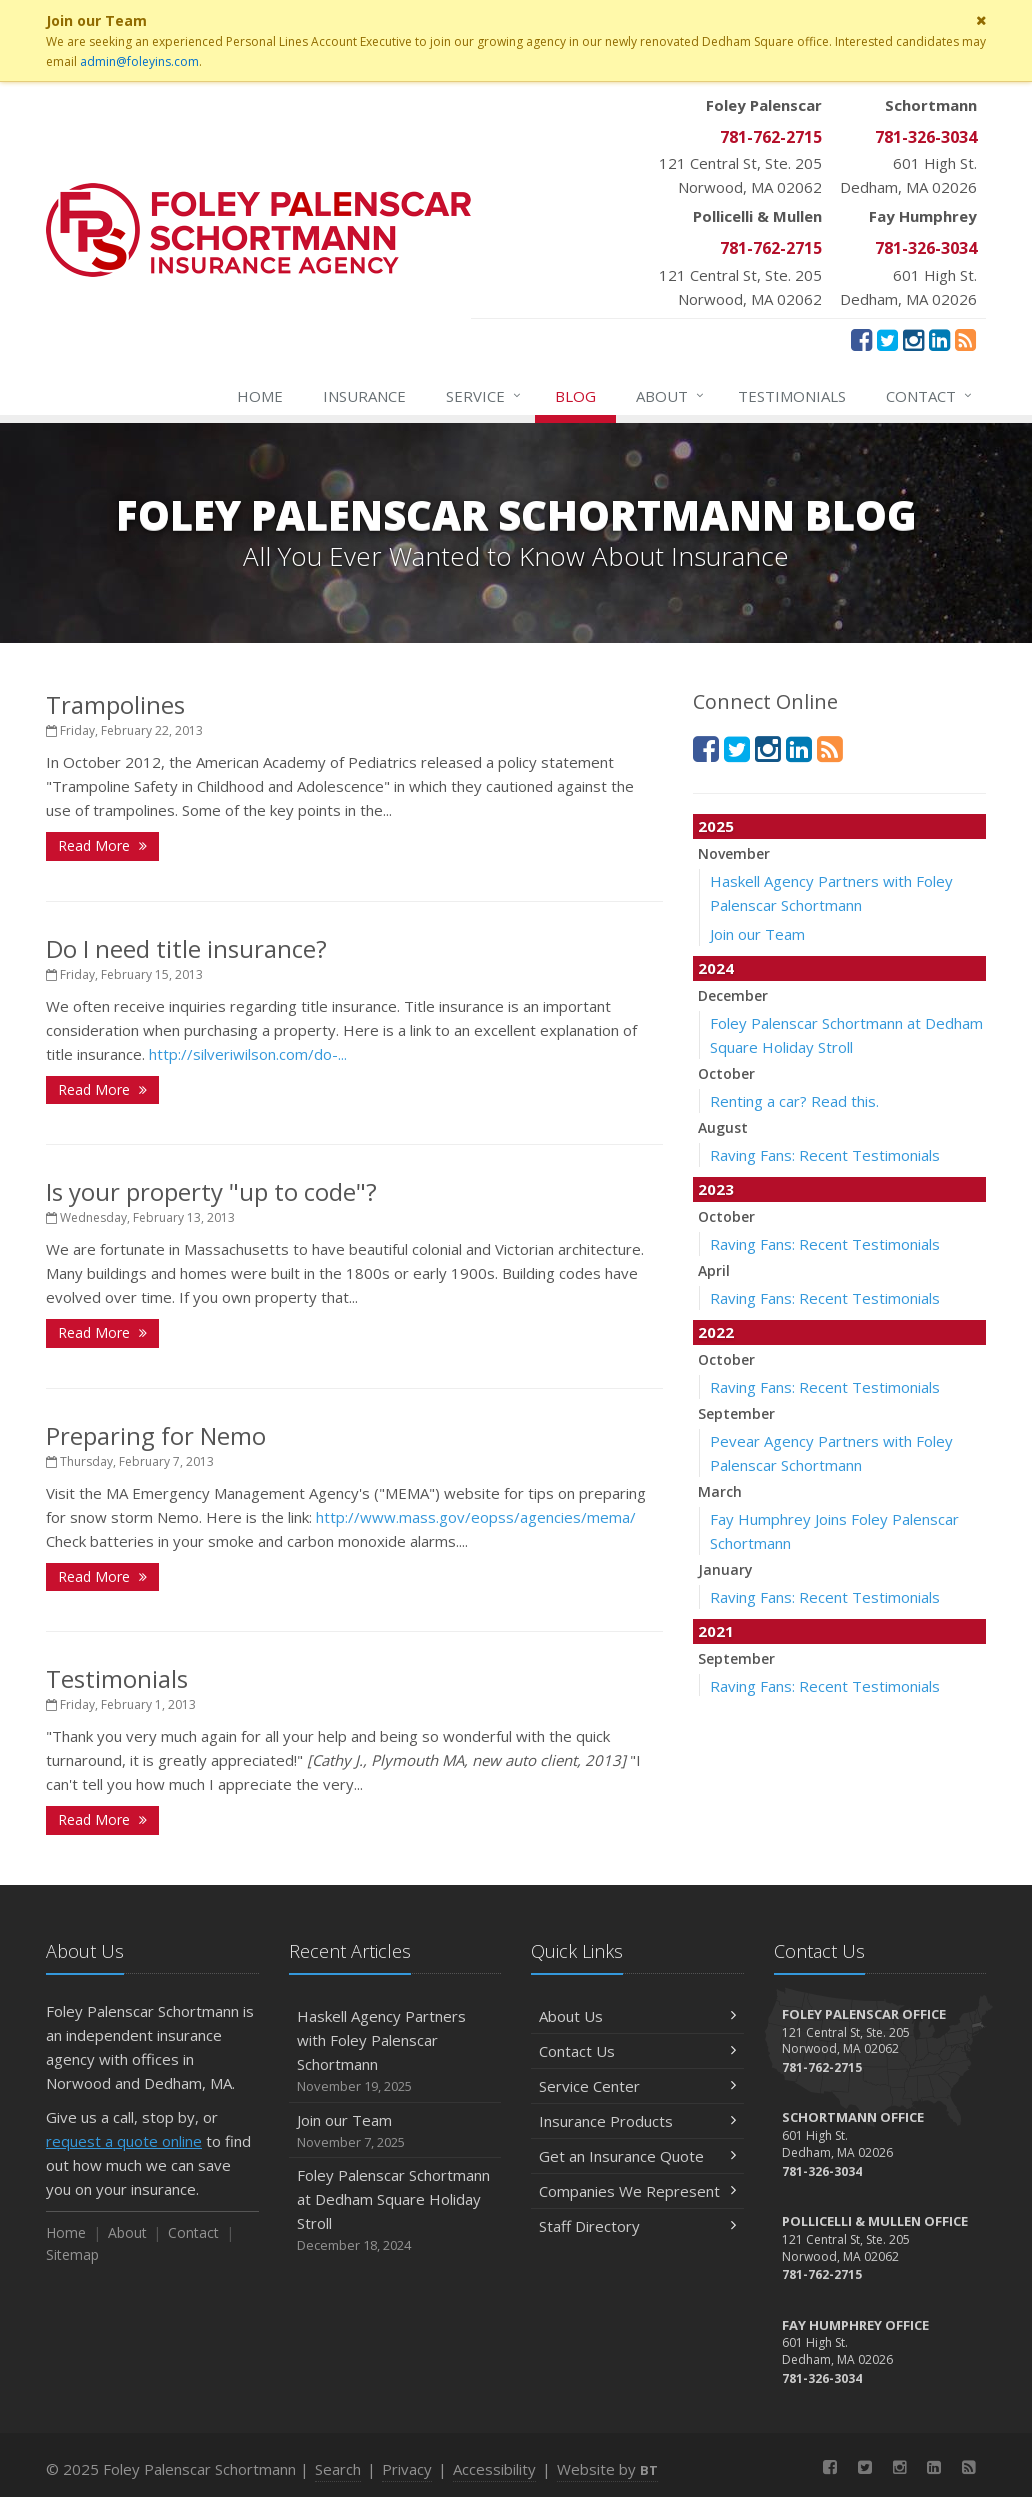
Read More (102, 845)
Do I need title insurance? (186, 948)
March (720, 1491)
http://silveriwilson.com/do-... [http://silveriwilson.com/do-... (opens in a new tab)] (248, 1054)
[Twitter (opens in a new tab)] (887, 339)
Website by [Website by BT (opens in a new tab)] (607, 2469)
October (726, 1073)
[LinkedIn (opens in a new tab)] (939, 339)
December (733, 995)
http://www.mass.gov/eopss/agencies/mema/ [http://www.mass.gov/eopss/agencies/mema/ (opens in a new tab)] (476, 1517)
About (671, 396)
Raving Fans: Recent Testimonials (825, 1155)
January (725, 1569)
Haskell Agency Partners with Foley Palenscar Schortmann (395, 2051)
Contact (930, 396)
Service (484, 396)
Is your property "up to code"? (211, 1191)
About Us (637, 2016)
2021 (716, 1631)
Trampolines (115, 704)
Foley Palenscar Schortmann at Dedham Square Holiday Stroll (395, 2210)
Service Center (637, 2086)
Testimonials (792, 396)
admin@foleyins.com (139, 61)
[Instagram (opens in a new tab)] (913, 339)
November (734, 853)
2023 (716, 1189)
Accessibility (494, 2469)
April (714, 1270)
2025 (716, 826)
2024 (716, 968)
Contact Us (637, 2051)
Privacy (407, 2469)
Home (260, 396)
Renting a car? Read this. (794, 1101)
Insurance (364, 396)
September (736, 1413)
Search (338, 2469)
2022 (716, 1332)
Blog (575, 396)
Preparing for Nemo (156, 1435)
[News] (965, 339)
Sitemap (72, 2254)
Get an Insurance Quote (637, 2156)
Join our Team (757, 934)
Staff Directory (637, 2226)
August (723, 1127)
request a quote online (124, 2141)
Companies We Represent (637, 2191)
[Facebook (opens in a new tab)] (861, 339)
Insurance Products (637, 2121)
